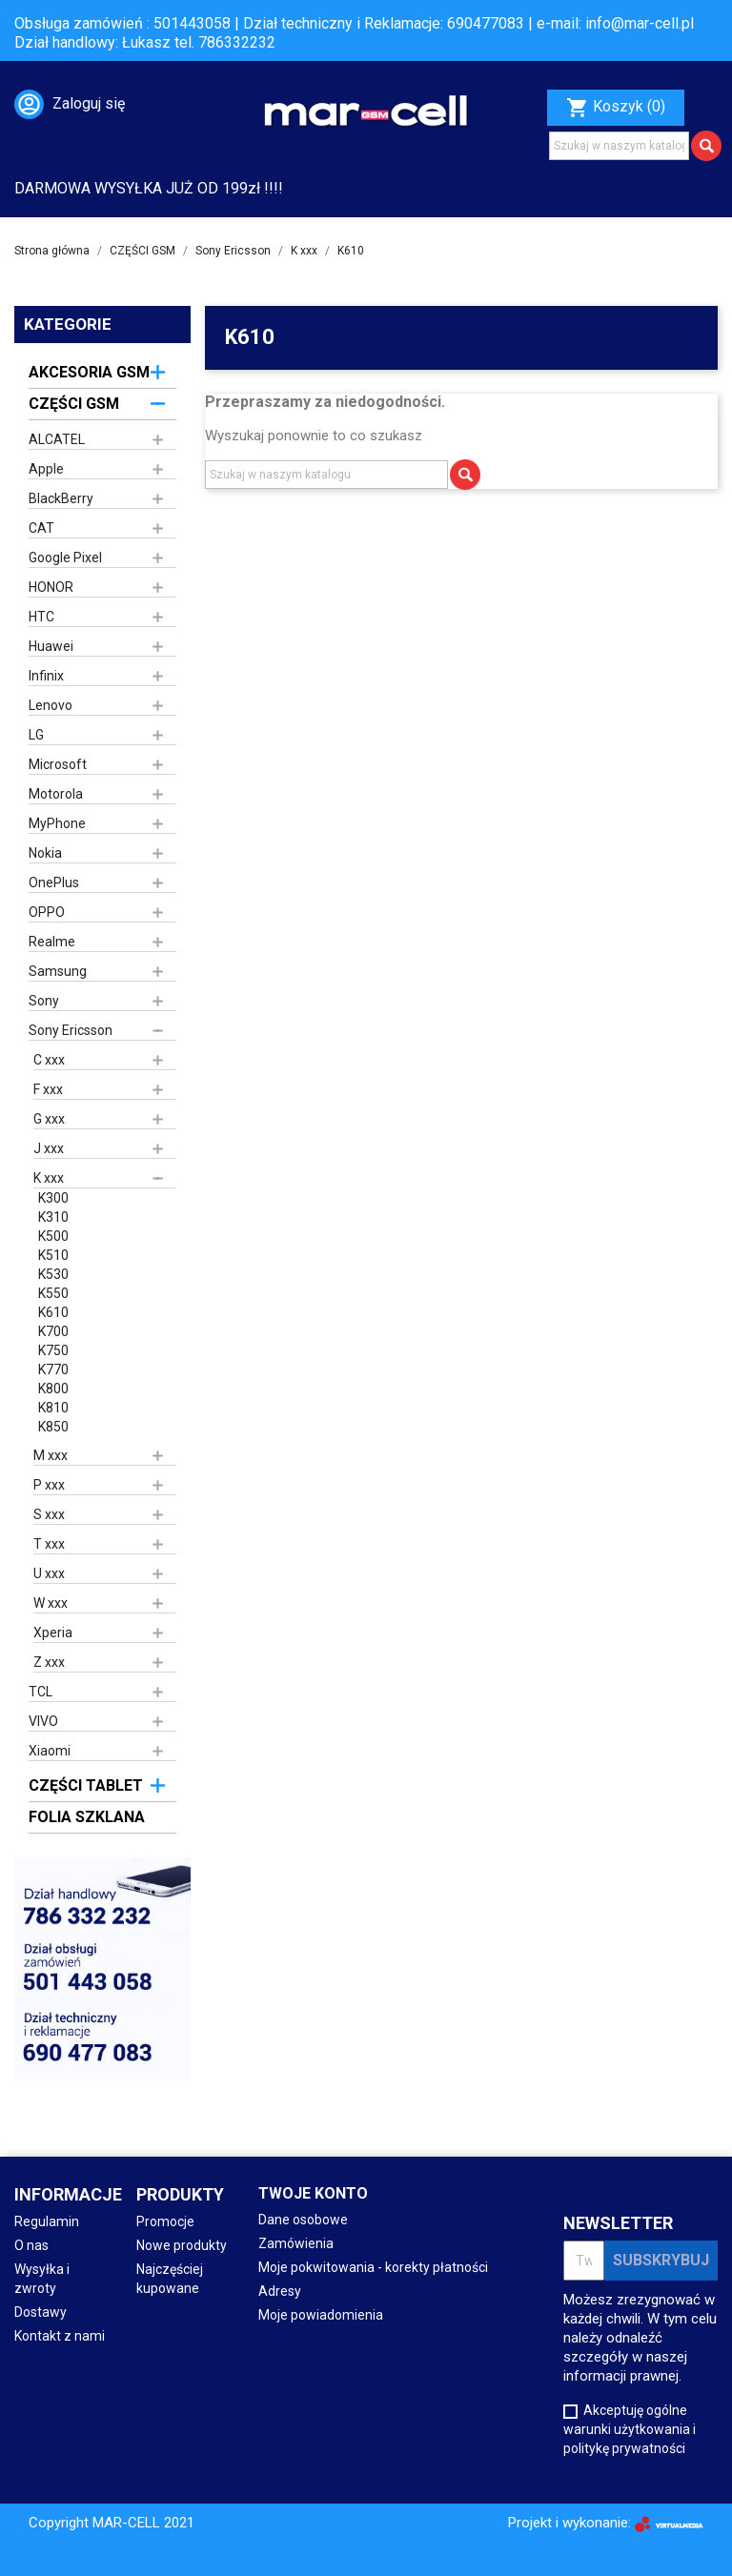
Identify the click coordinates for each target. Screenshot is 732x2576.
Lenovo (50, 705)
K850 (53, 1426)
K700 (53, 1331)
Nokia (45, 853)
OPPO (47, 912)
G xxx (49, 1118)
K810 (53, 1407)
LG (36, 734)
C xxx (49, 1059)
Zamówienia (296, 2243)
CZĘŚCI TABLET (86, 1785)
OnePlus (54, 882)
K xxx (48, 1178)
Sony (44, 1000)
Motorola (56, 793)
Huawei (51, 646)
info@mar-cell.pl (639, 23)
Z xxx (49, 1662)
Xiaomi (50, 1750)
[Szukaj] (619, 146)
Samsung (58, 971)
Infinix (46, 675)
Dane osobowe (303, 2219)
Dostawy (40, 2312)
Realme (52, 941)
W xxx (50, 1603)
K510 (53, 1255)
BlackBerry (61, 498)
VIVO (43, 1721)
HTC (41, 616)
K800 (53, 1388)
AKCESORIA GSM (89, 372)
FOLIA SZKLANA (87, 1817)
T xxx (49, 1544)
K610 (53, 1312)
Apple (46, 469)
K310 (53, 1217)
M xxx (50, 1455)
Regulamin (46, 2221)
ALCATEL (57, 439)
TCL (40, 1691)
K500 (53, 1236)
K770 (53, 1369)
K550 (53, 1293)
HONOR (51, 587)
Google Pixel (65, 557)
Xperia (52, 1632)
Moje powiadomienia (320, 2314)
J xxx (48, 1148)
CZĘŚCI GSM (74, 404)
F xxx (48, 1089)
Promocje (165, 2221)
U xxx (49, 1573)
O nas (31, 2245)
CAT (41, 528)
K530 (53, 1274)
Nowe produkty (181, 2245)
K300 (53, 1198)
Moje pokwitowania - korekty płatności (373, 2267)
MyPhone (57, 823)
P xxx (49, 1484)
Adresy (279, 2291)
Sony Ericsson (70, 1030)
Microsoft (58, 764)
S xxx (49, 1514)
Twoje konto (313, 2193)
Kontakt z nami (59, 2335)
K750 (53, 1350)
